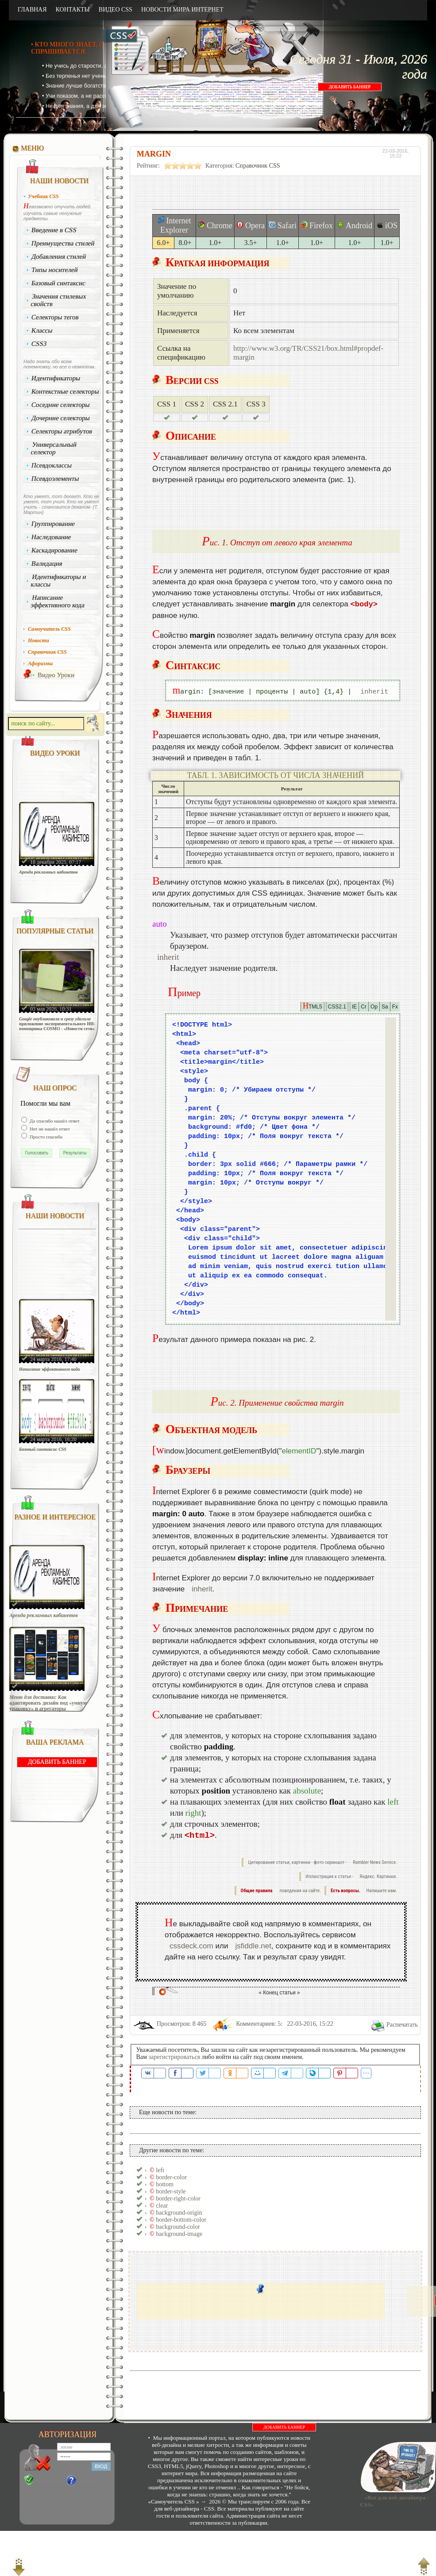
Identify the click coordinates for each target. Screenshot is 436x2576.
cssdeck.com (191, 1946)
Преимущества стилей (63, 243)
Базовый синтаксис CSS (42, 1449)
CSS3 (39, 343)
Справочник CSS (257, 165)
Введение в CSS (54, 230)
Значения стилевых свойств (58, 300)
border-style (170, 2191)
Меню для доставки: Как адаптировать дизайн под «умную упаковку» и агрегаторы (48, 1703)
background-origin (179, 2212)
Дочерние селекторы (61, 418)
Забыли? (87, 2480)
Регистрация (49, 2480)
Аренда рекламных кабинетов (48, 872)
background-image (179, 2234)
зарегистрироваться (174, 2057)
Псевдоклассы (52, 465)
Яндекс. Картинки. (378, 1876)
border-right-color (178, 2198)
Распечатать (402, 2024)
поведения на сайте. (299, 1891)
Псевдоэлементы (55, 478)
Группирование (53, 523)
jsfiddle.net (253, 1946)
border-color (171, 2177)
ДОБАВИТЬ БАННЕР (349, 86)
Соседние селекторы (60, 404)
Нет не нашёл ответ (49, 1128)
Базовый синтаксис (58, 283)
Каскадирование (54, 550)
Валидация (47, 563)
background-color (178, 2226)
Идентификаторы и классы (58, 580)
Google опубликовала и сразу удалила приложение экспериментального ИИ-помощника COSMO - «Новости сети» (57, 1023)
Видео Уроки (56, 674)
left (160, 2170)
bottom (165, 2184)
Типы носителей (54, 269)
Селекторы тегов (55, 317)
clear (162, 2205)
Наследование (51, 536)
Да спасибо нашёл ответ (54, 1120)
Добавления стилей (59, 256)
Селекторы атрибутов (62, 431)
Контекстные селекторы (65, 391)
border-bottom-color (181, 2219)
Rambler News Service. (375, 1862)
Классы (42, 330)
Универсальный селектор (53, 448)
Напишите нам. (382, 1891)
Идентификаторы (56, 378)
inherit (374, 692)
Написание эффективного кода (57, 601)
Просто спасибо (45, 1136)
